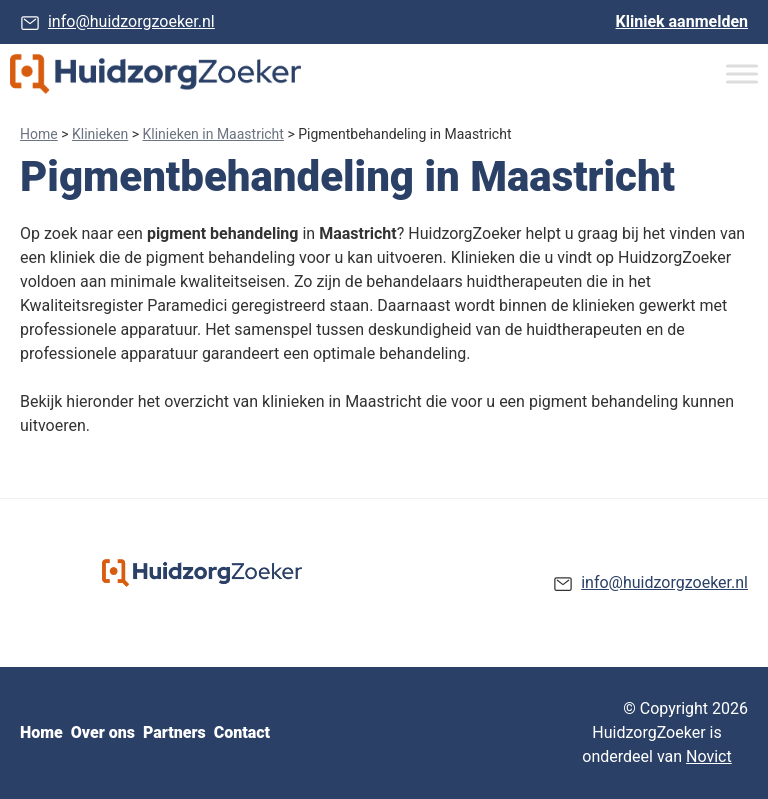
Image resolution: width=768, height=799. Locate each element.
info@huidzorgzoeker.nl (131, 21)
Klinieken (100, 134)
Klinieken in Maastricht (213, 134)
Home (39, 134)
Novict (709, 756)
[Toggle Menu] (742, 73)
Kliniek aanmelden (682, 21)
